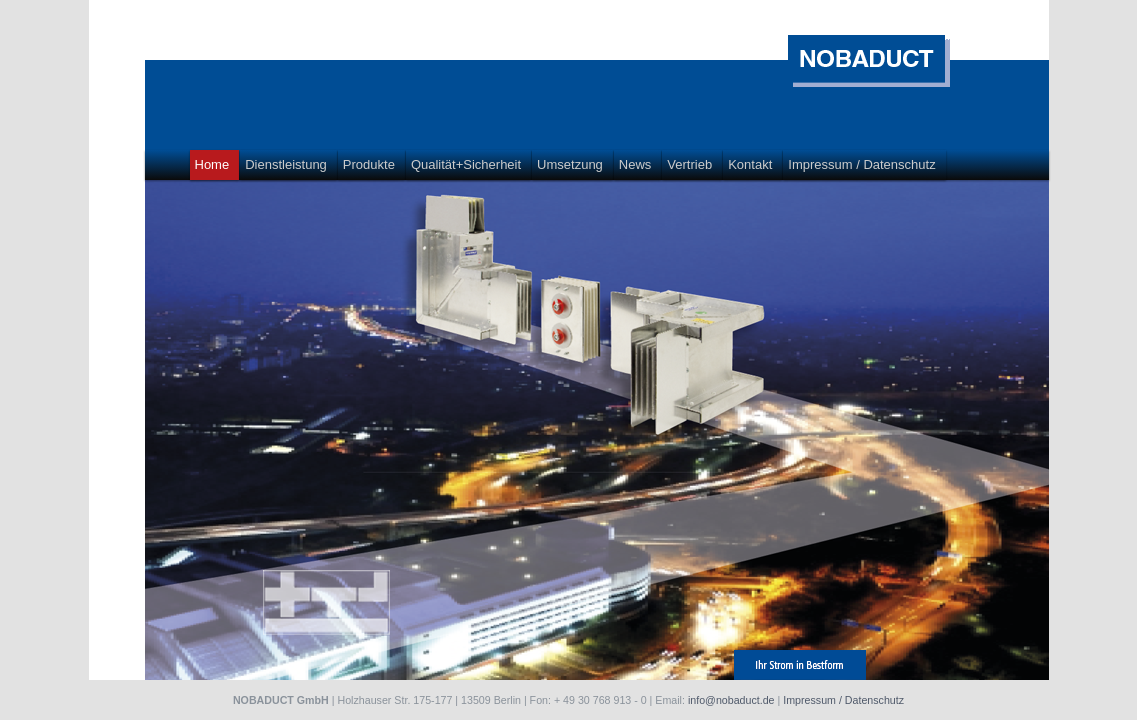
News (635, 164)
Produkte (369, 164)
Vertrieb (689, 164)
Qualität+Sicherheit (466, 164)
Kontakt (750, 164)
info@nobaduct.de (731, 700)
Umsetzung (570, 164)
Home (212, 164)
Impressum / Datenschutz (861, 164)
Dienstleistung (286, 164)
